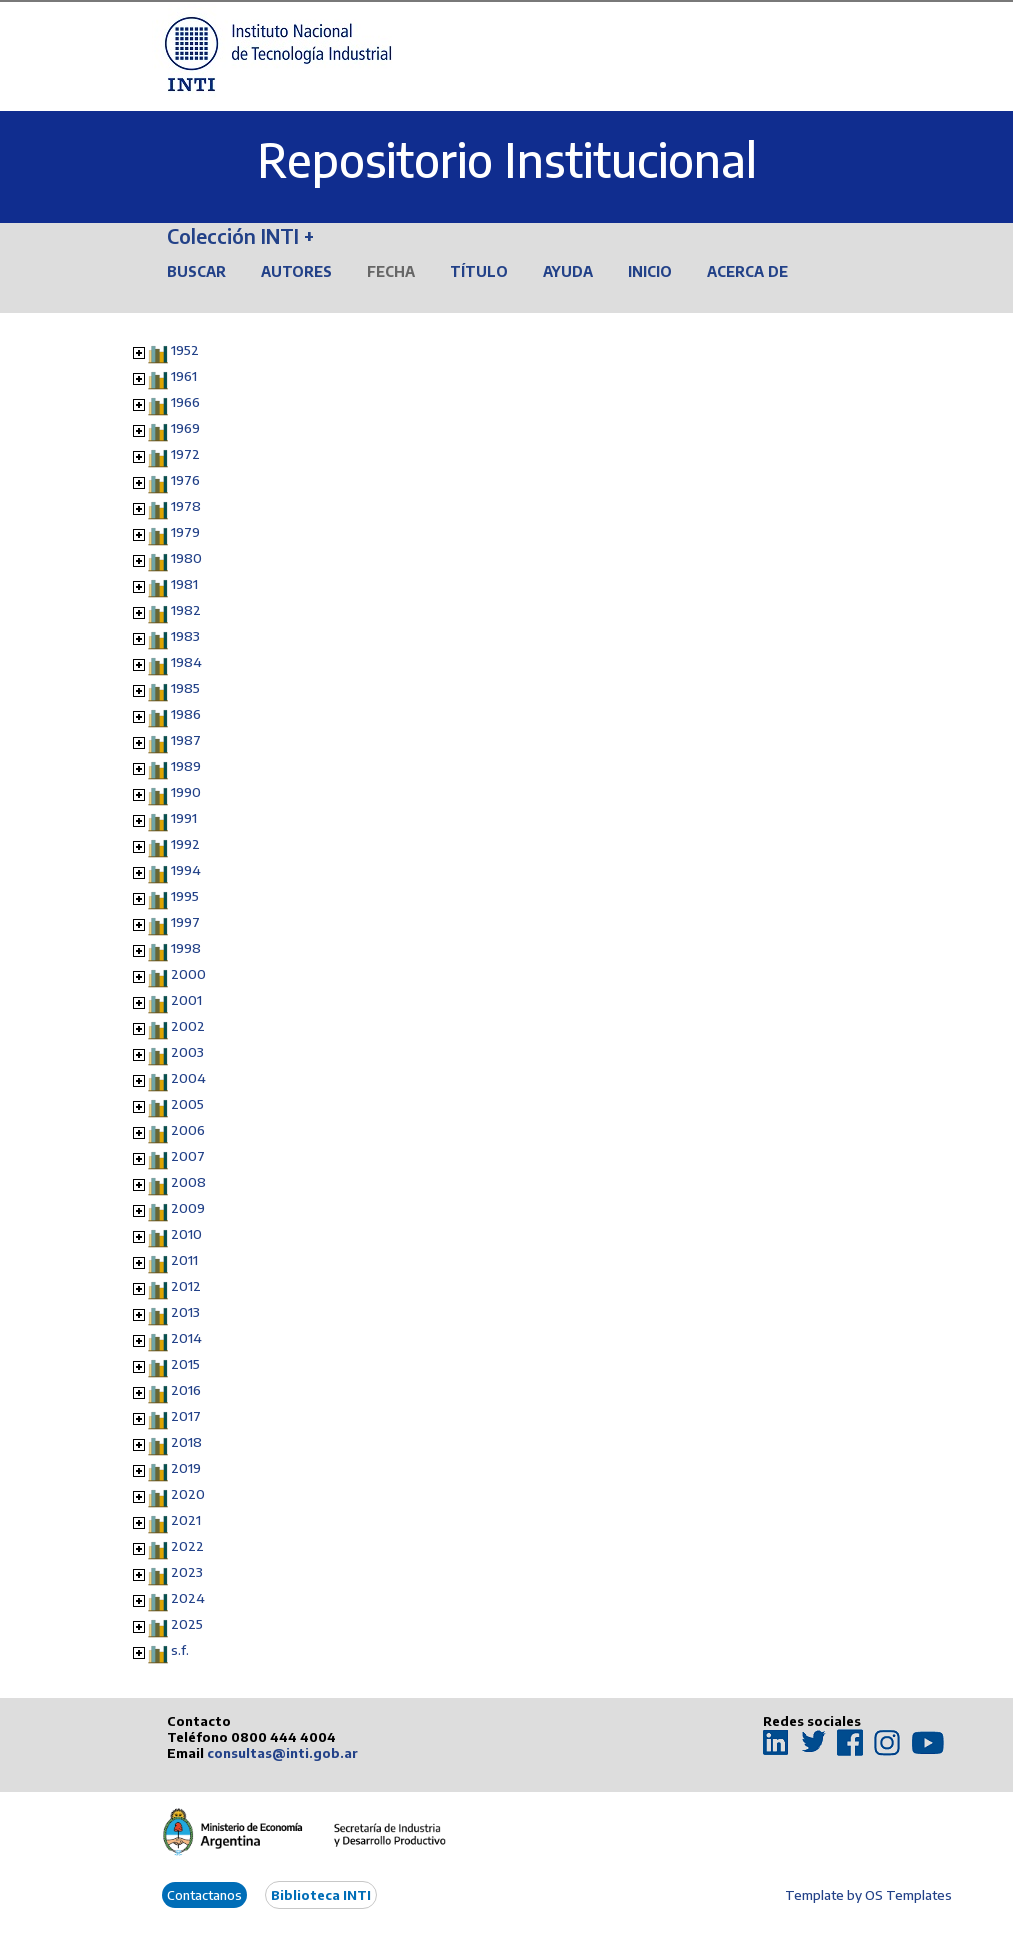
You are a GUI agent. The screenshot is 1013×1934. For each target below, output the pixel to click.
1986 (186, 714)
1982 (186, 610)
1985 (185, 688)
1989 (186, 766)
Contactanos (204, 1895)
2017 (186, 1416)
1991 (184, 818)
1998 (186, 948)
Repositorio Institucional (507, 159)
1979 (185, 532)
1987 (186, 740)
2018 (186, 1442)
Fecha (391, 271)
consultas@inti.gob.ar (282, 1753)
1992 (185, 844)
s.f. (180, 1650)
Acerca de (747, 271)
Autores (296, 271)
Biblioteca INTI (321, 1895)
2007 (188, 1156)
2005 (187, 1104)
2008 (188, 1182)
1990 (186, 792)
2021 (186, 1520)
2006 (188, 1130)
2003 (187, 1052)
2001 (186, 1000)
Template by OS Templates (868, 1895)
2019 (186, 1468)
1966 (185, 402)
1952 (185, 350)
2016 (186, 1390)
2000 (188, 974)
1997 (185, 922)
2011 (184, 1260)
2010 (186, 1234)
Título (479, 271)
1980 (186, 558)
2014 (186, 1338)
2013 (185, 1312)
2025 (187, 1624)
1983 (185, 636)
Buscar (196, 271)
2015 (185, 1364)
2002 (188, 1026)
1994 (186, 870)
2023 (187, 1572)
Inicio (650, 271)
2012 (186, 1286)
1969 (185, 428)
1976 (185, 480)
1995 (185, 896)
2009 (188, 1208)
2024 (188, 1598)
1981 (184, 584)
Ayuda (568, 271)
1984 (186, 662)
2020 (188, 1494)
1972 (185, 454)
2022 (187, 1546)
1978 (186, 506)
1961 (184, 376)
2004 (188, 1078)
